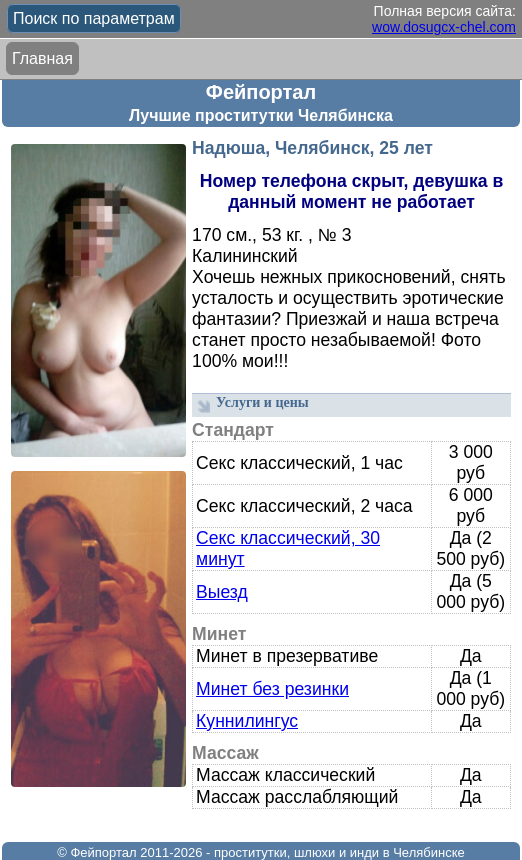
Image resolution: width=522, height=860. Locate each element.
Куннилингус (247, 721)
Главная (42, 58)
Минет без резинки (272, 689)
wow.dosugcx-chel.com (444, 27)
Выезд (222, 592)
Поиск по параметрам (94, 18)
